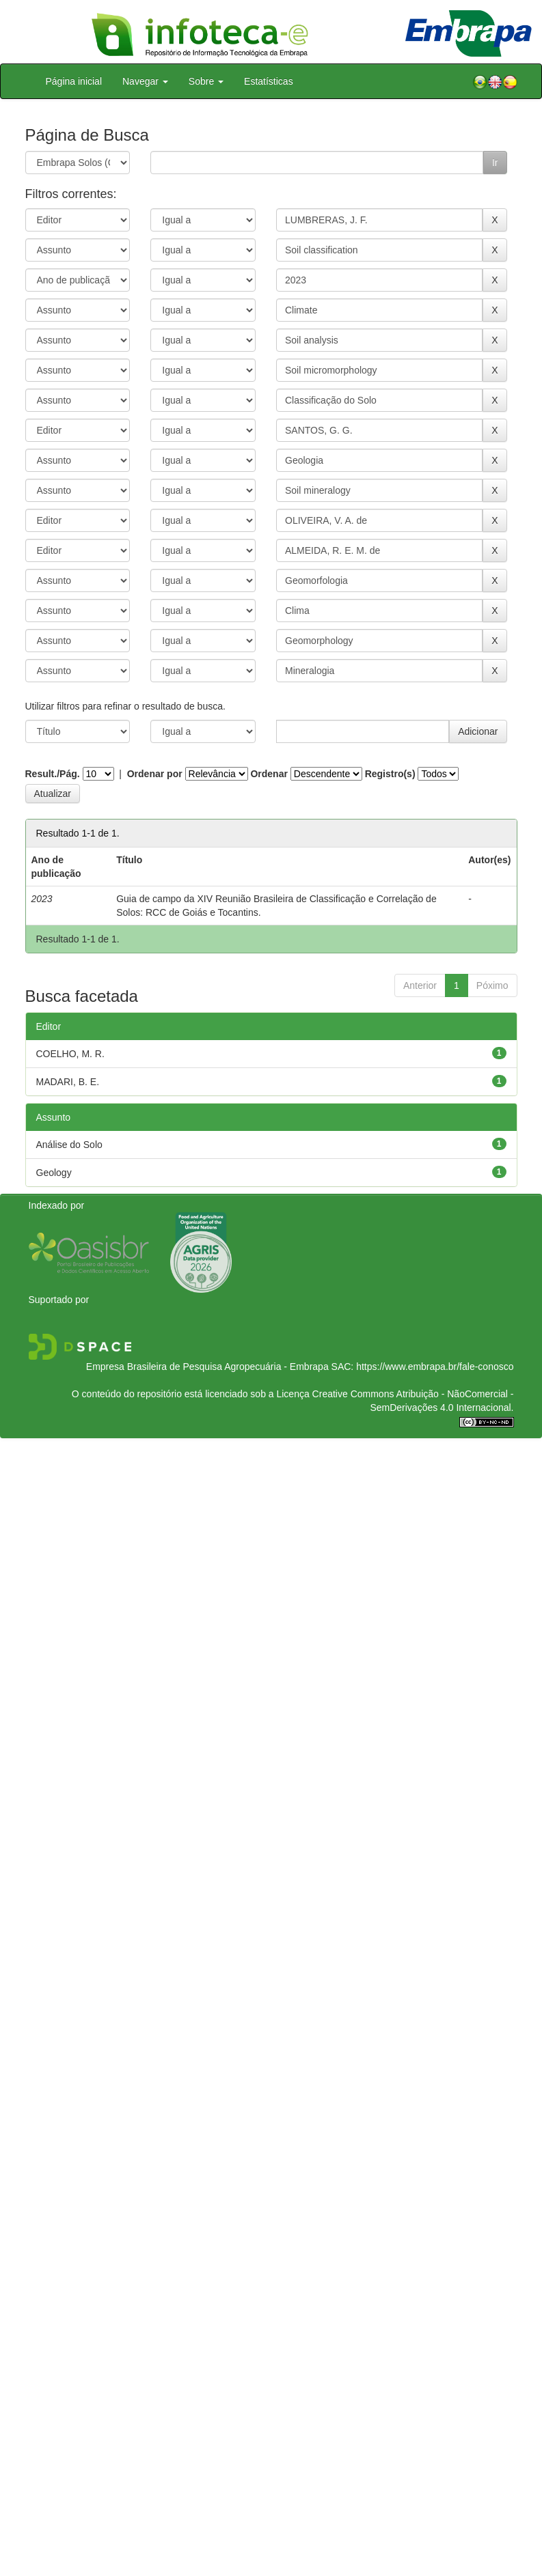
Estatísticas (268, 81)
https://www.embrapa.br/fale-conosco (434, 1366)
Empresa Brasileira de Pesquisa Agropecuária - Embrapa (207, 1366)
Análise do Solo (69, 1144)
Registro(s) (390, 773)
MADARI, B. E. (68, 1081)
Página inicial (74, 81)
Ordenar (268, 773)
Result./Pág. (52, 773)
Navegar (145, 81)
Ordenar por (154, 773)
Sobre (206, 81)
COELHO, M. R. (70, 1053)
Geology (54, 1172)
